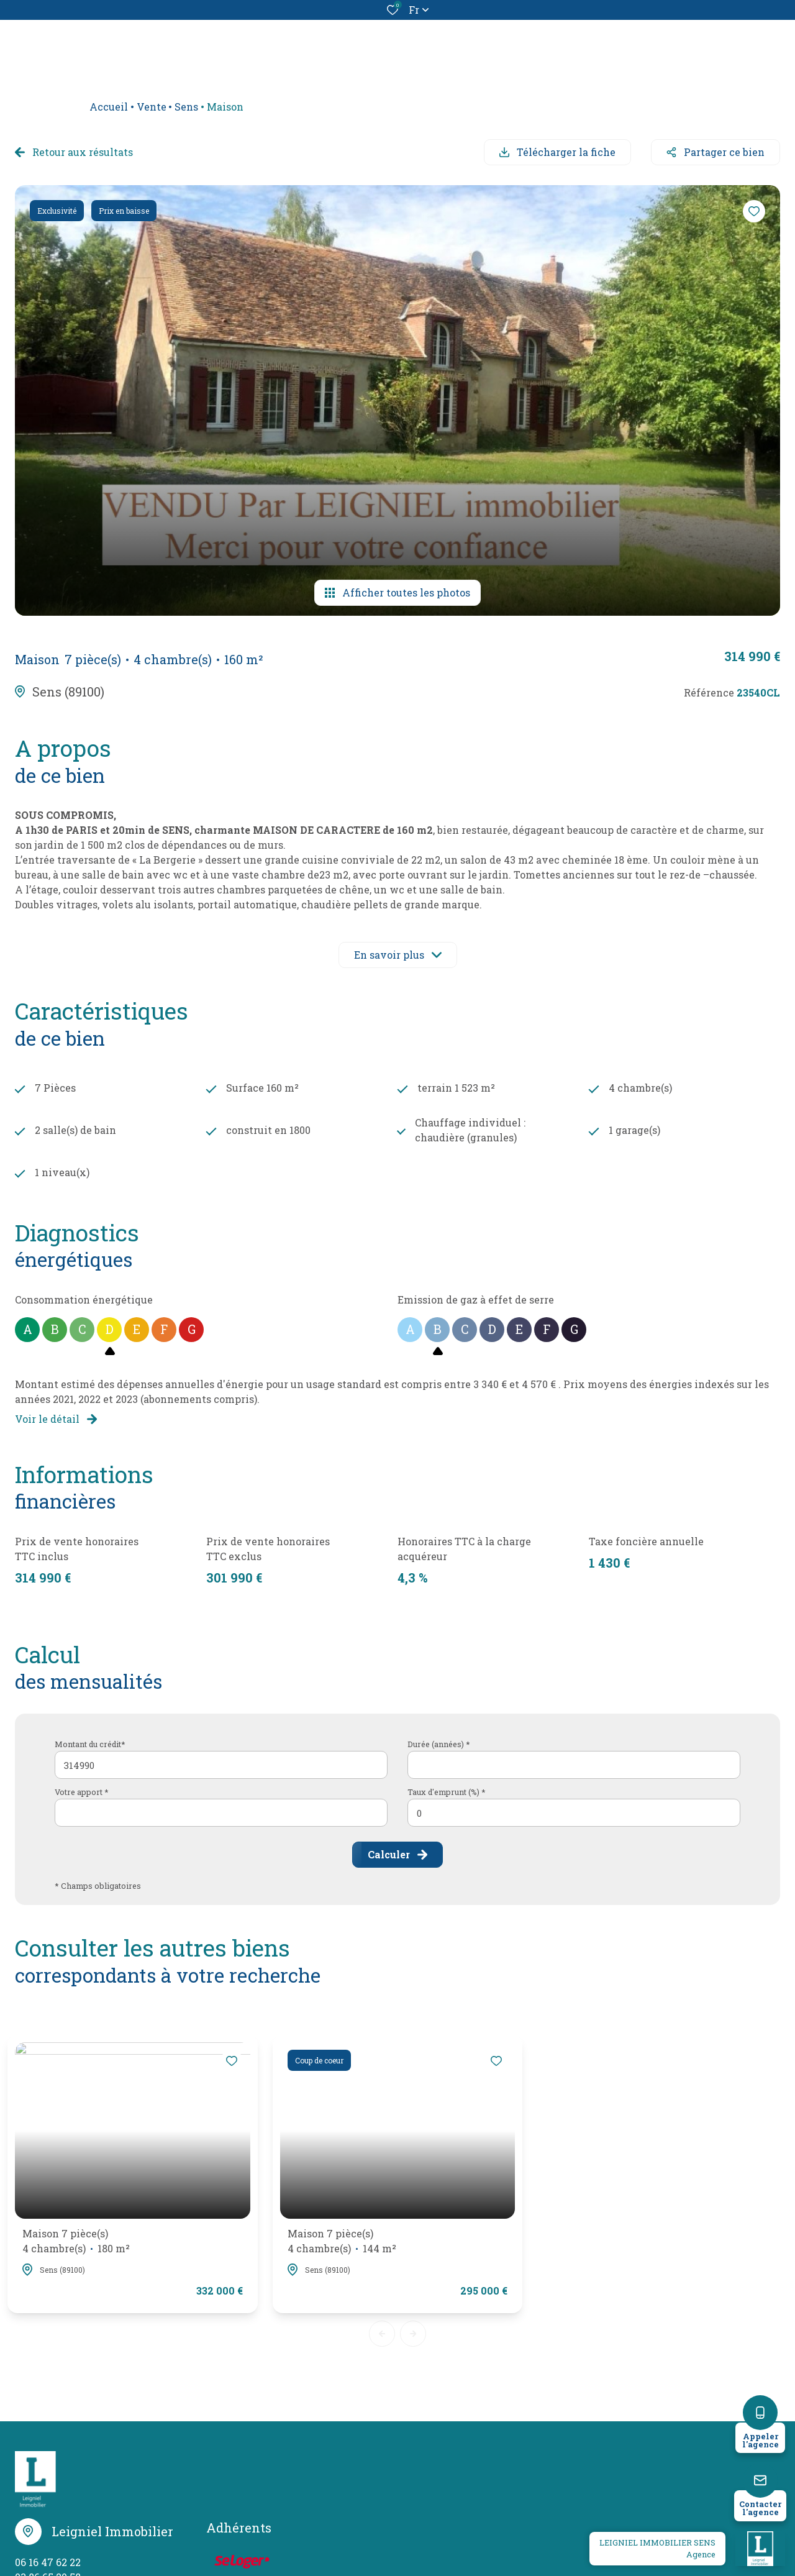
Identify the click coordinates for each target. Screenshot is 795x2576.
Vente (151, 106)
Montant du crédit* (90, 1744)
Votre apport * (82, 1792)
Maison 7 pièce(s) (76, 2241)
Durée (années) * (438, 1744)
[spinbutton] (573, 1813)
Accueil (108, 106)
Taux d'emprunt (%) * (446, 1792)
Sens (186, 106)
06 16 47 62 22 (48, 2562)
